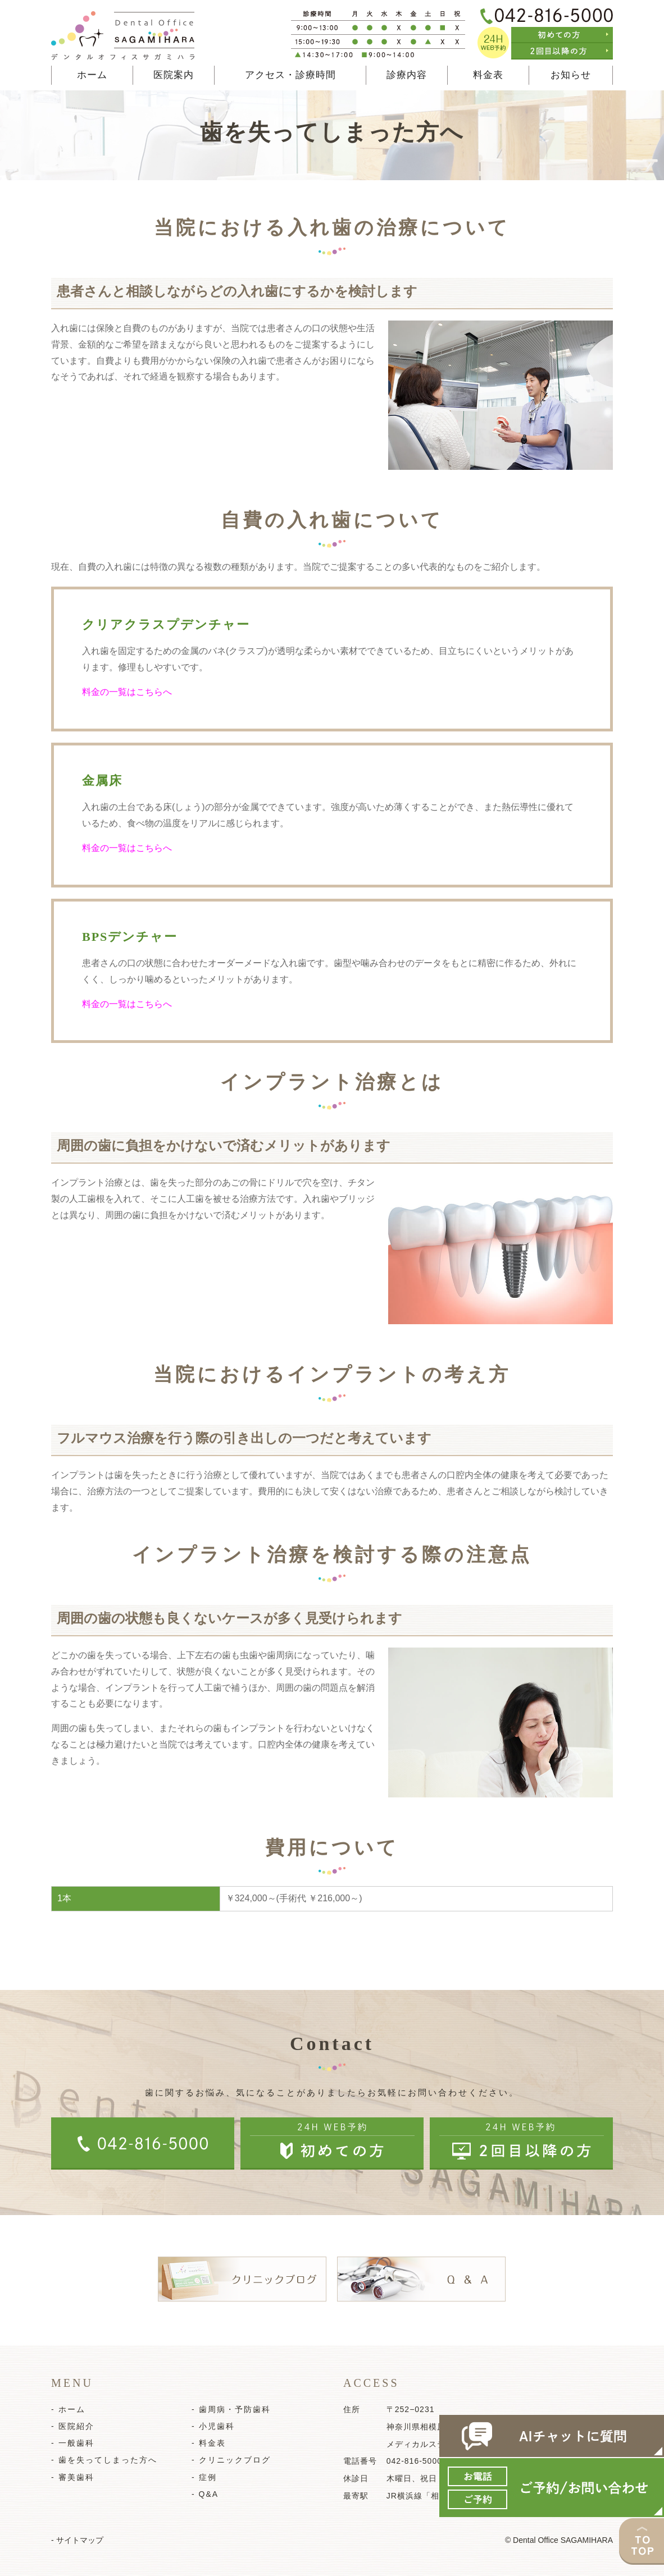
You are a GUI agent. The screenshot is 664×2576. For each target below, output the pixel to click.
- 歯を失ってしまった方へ (104, 2459)
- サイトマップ (77, 2540)
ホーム (92, 75)
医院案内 (173, 75)
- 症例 (204, 2477)
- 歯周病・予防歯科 (231, 2409)
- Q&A (205, 2494)
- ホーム (68, 2409)
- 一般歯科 (72, 2442)
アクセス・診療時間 (290, 75)
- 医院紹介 (72, 2426)
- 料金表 (209, 2442)
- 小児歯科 (213, 2426)
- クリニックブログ (231, 2459)
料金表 (488, 75)
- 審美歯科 (72, 2477)
